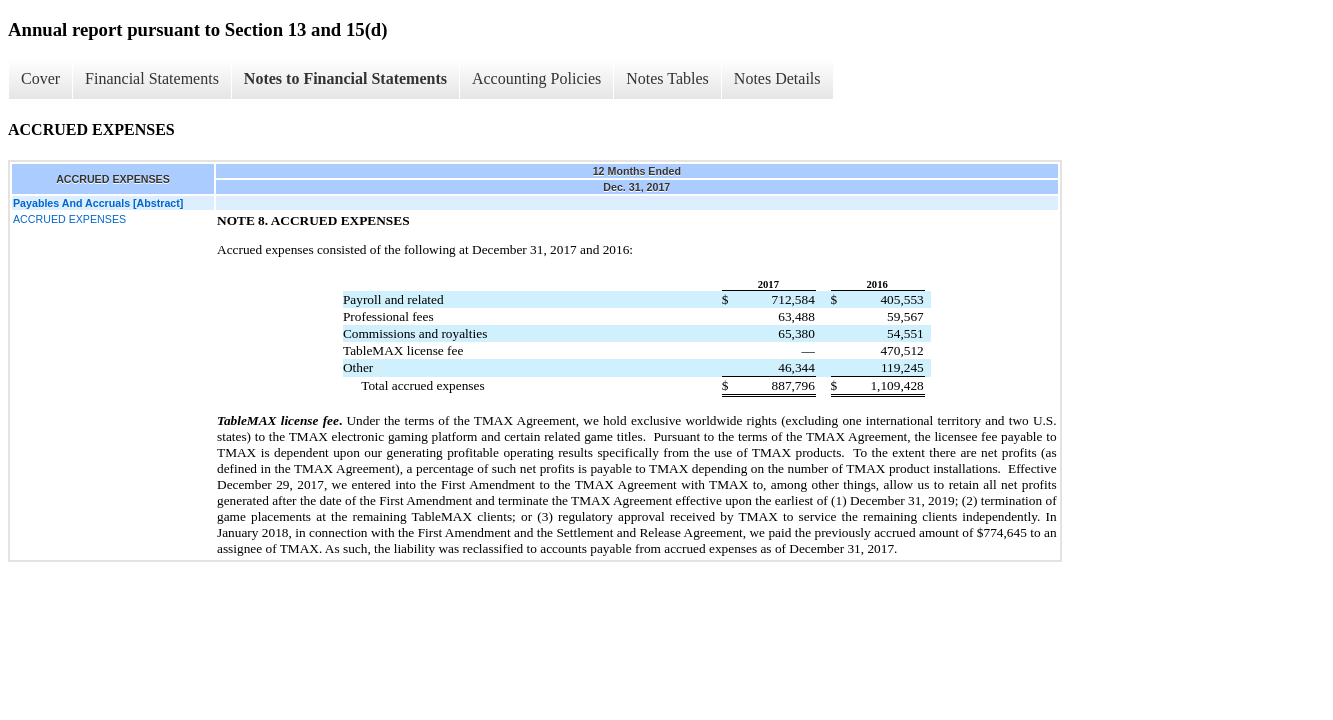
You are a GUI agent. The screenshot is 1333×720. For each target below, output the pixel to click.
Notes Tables (667, 78)
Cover (40, 78)
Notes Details (777, 78)
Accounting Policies (536, 78)
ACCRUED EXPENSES (69, 219)
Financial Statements (152, 78)
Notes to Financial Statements (345, 78)
